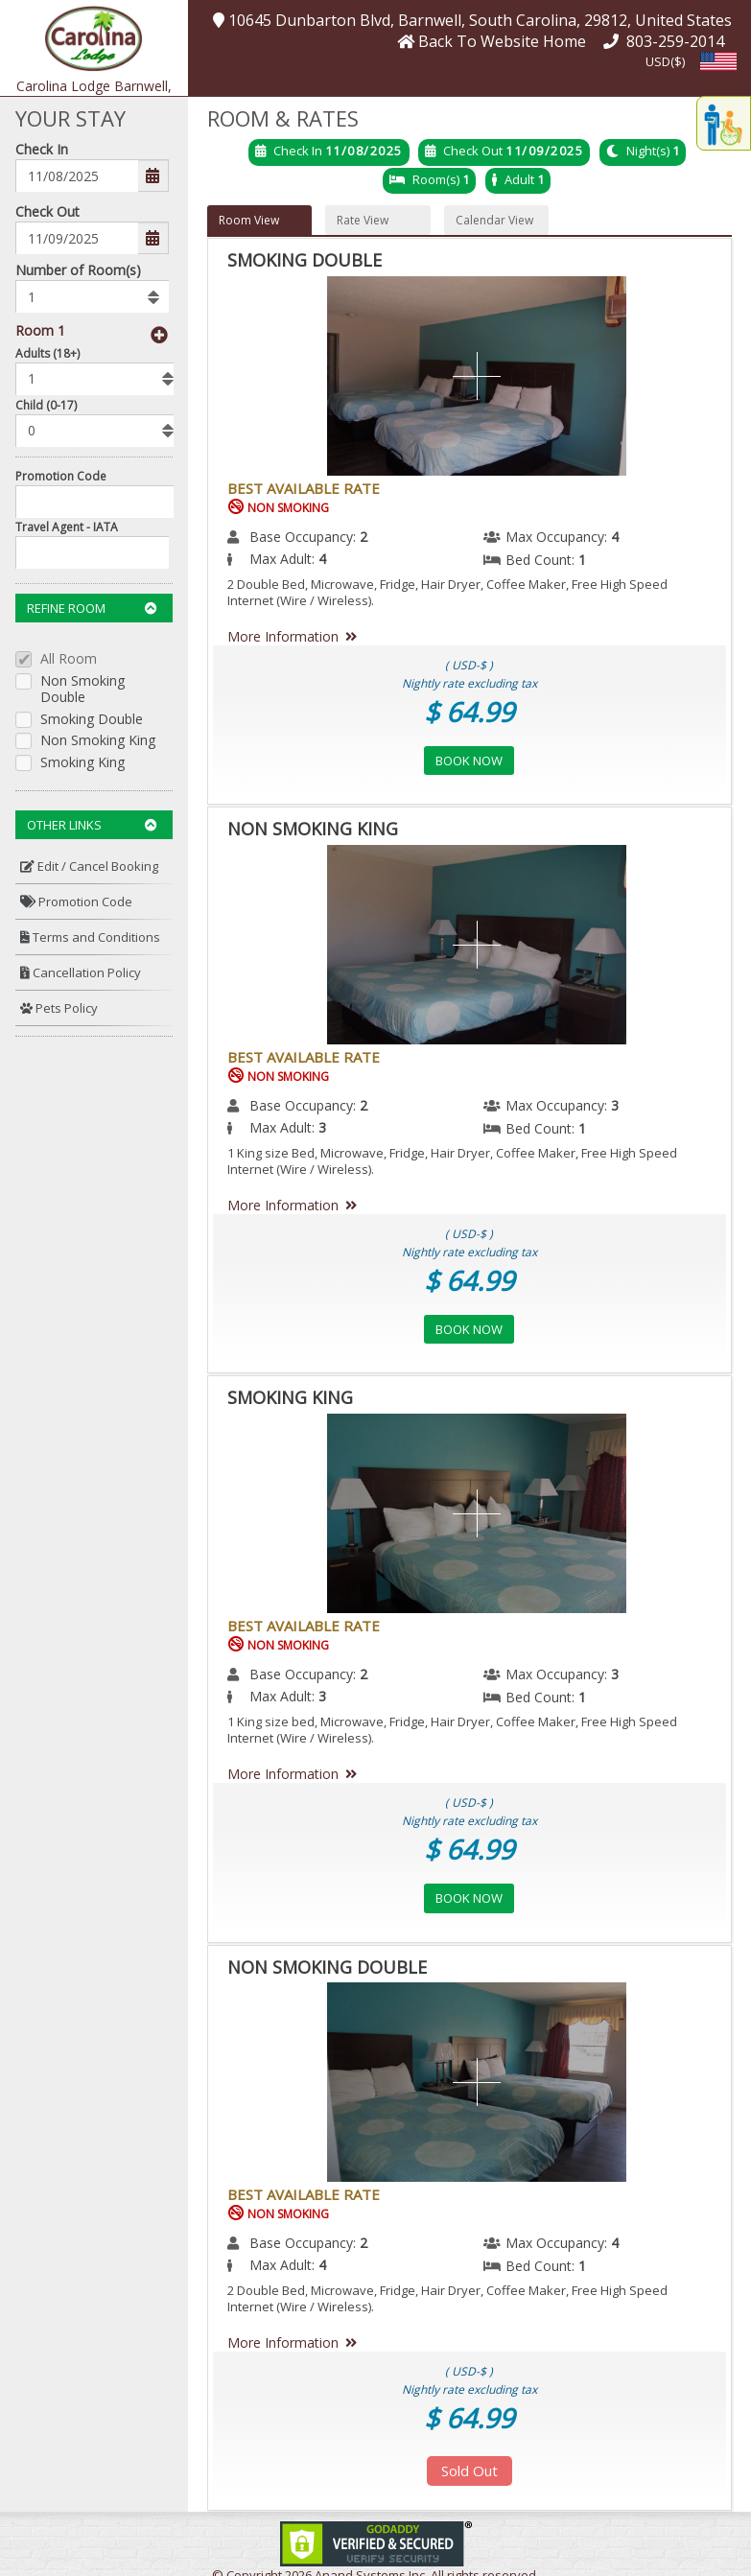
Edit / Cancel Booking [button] (89, 866)
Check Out (47, 211)
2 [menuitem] (363, 536)
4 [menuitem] (615, 536)
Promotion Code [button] (76, 901)
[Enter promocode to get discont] (99, 501)
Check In (41, 149)
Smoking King (82, 763)
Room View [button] (249, 220)
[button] (93, 37)
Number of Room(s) (78, 270)
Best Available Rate (303, 488)
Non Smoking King (97, 741)
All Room (68, 659)
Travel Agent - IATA (66, 527)
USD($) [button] (665, 61)
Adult (519, 179)
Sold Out (469, 2470)
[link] (376, 2542)
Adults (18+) (47, 353)
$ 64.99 (469, 711)
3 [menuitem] (615, 1105)
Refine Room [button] (92, 608)
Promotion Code (60, 476)
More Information (295, 636)
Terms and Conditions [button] (90, 937)
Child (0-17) (46, 405)
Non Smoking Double (82, 689)
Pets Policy (59, 1008)
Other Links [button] (92, 824)
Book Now (469, 760)
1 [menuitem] (582, 559)
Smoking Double (91, 720)
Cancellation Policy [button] (80, 972)
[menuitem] (94, 866)
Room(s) (435, 179)
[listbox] (92, 296)
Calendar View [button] (494, 220)
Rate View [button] (362, 220)
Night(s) (647, 150)
